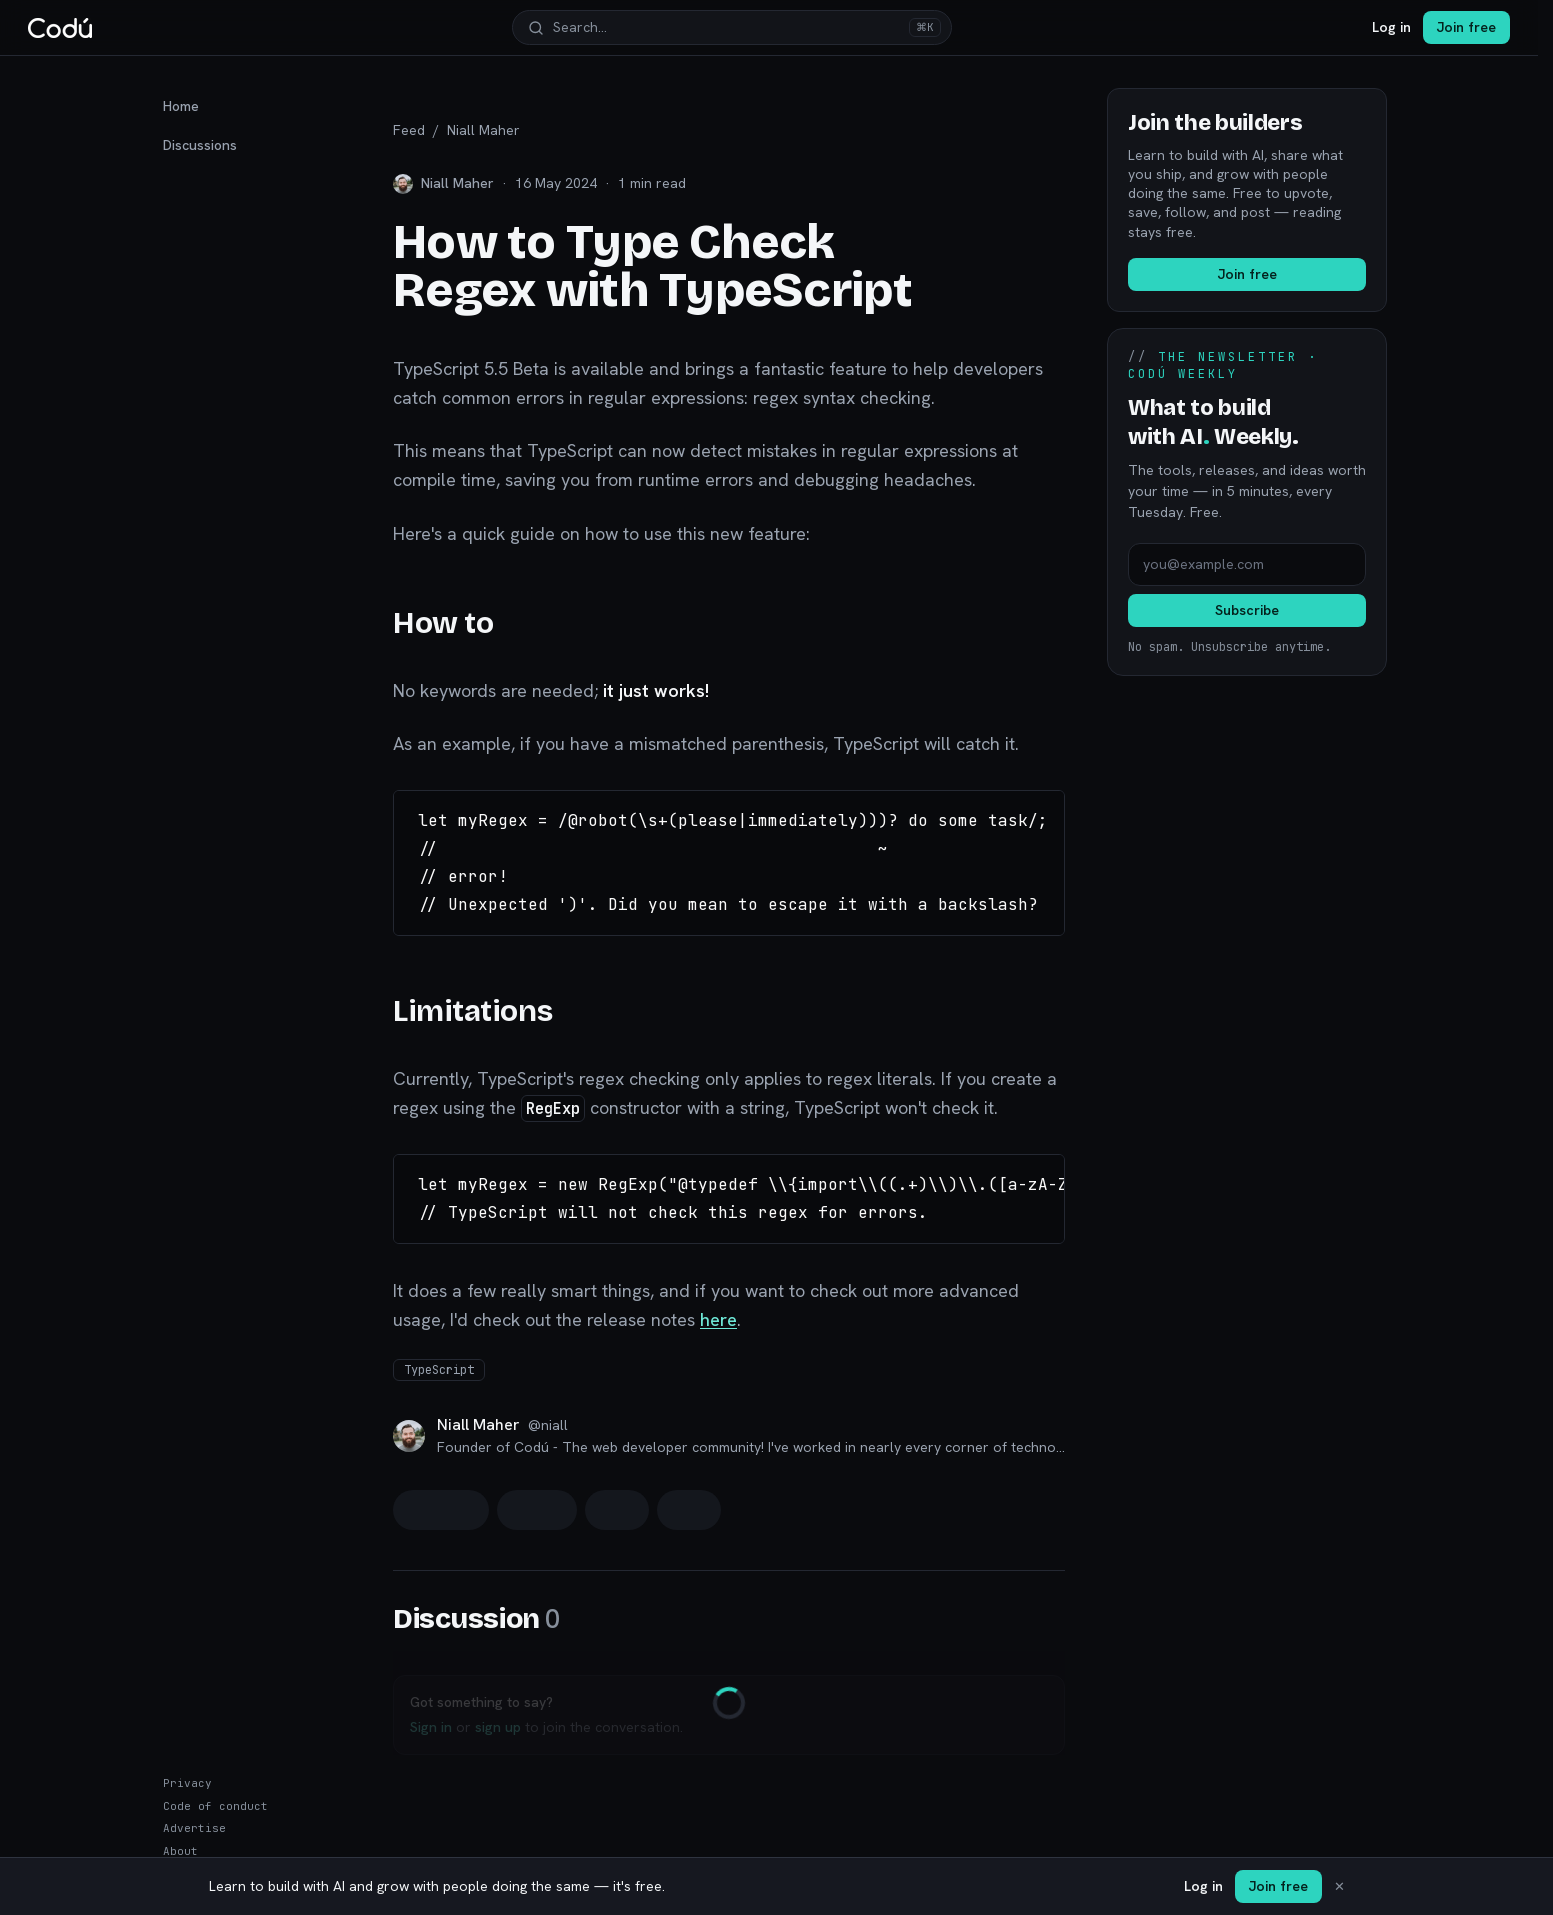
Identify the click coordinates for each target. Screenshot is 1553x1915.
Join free (1466, 27)
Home (181, 106)
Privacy (187, 1783)
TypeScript (439, 1370)
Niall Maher (483, 130)
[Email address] (1247, 564)
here (718, 1319)
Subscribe (1247, 610)
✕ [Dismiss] (1339, 1886)
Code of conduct (215, 1806)
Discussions (200, 145)
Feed (409, 130)
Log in (1391, 27)
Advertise (194, 1828)
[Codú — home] (60, 28)
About (180, 1851)
